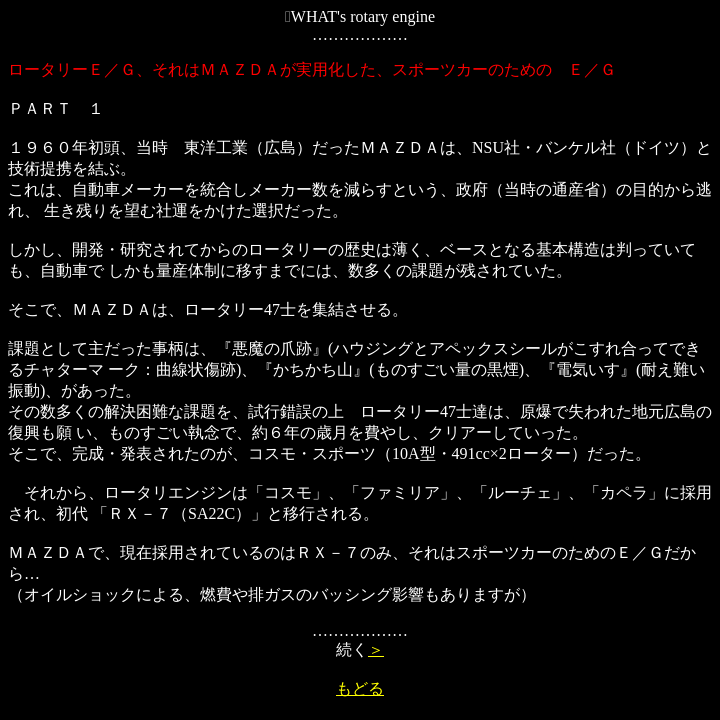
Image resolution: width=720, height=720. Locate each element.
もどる (360, 688)
